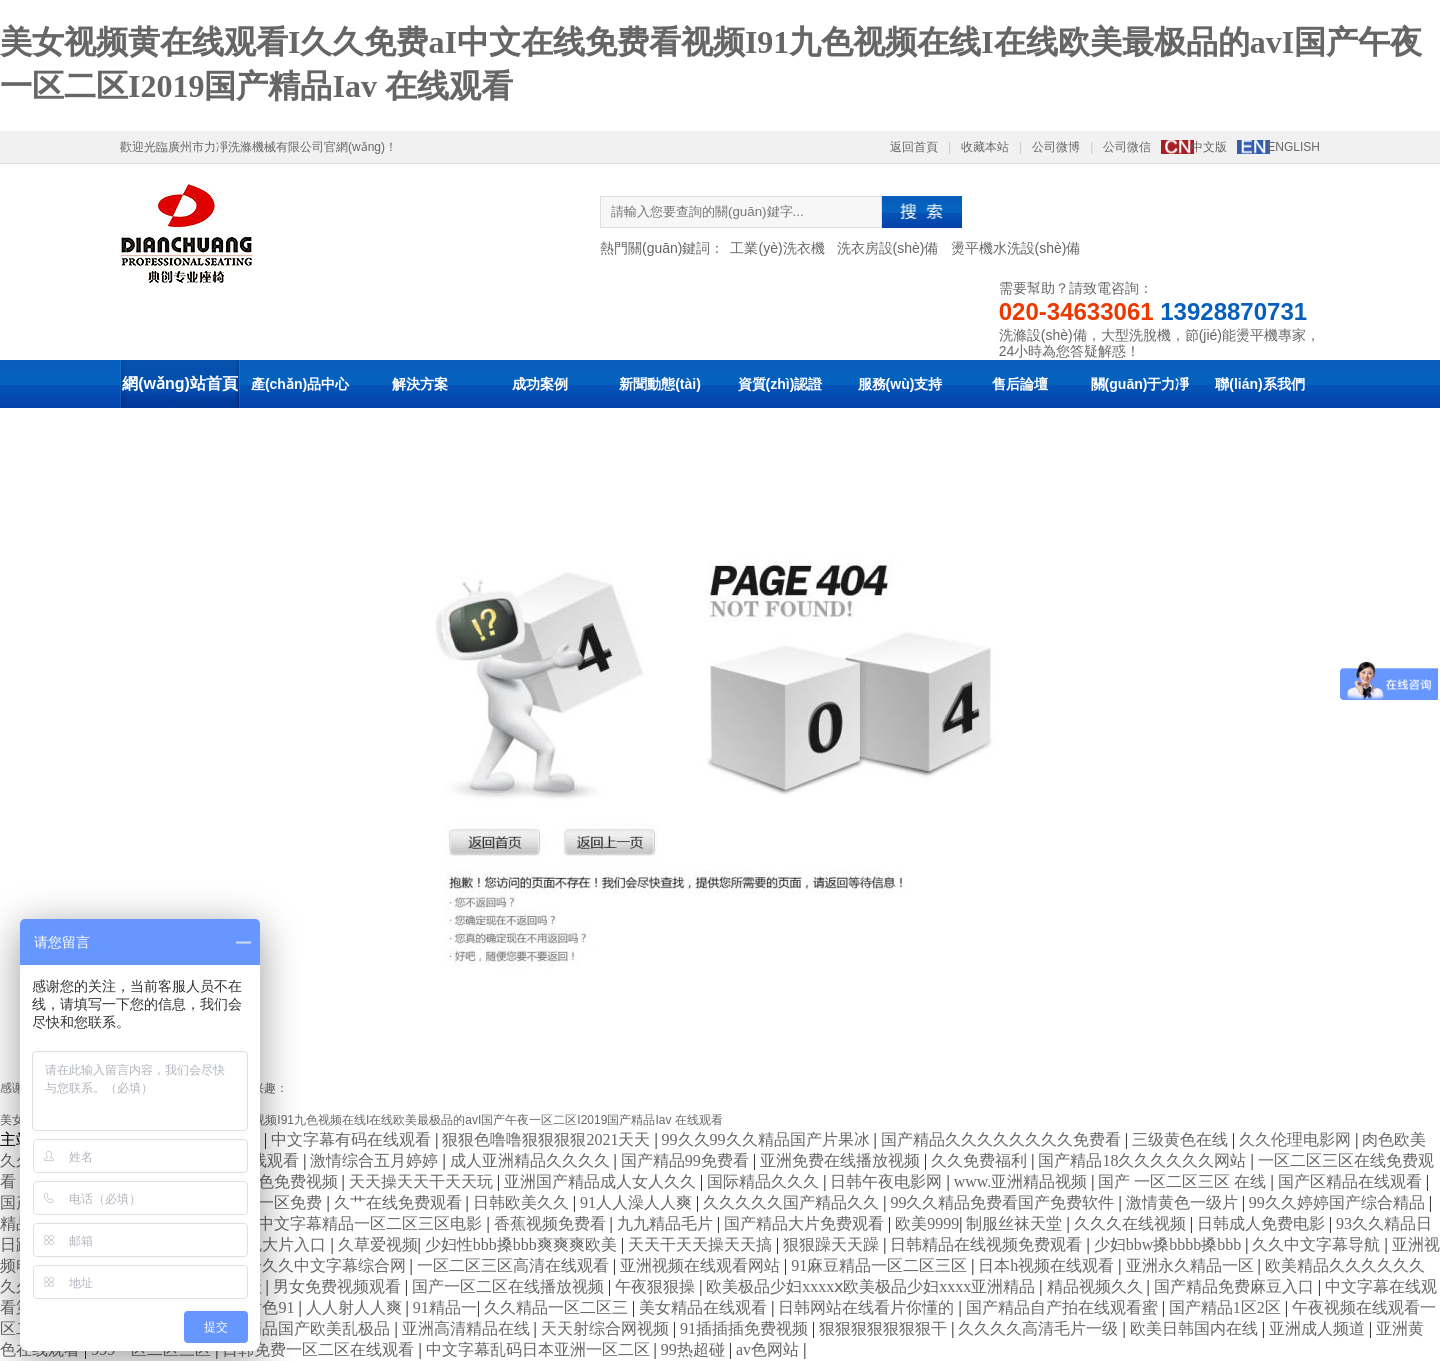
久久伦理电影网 (1297, 1139)
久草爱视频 (378, 1244)
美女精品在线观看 (705, 1307)
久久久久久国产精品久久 (793, 1202)
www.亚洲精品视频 (1023, 1181)
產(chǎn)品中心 (300, 384)
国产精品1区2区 (1227, 1307)
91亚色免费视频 (284, 1181)
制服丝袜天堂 (1016, 1223)
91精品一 (445, 1307)
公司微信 (1127, 147)
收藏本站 (985, 147)
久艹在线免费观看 (400, 1202)
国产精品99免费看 (687, 1160)
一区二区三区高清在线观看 (515, 1265)
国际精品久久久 (765, 1181)
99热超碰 (695, 1349)
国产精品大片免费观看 (806, 1223)
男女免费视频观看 (339, 1286)
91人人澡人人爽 (638, 1202)
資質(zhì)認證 (780, 384)
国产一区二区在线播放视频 (510, 1286)
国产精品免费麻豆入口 (1236, 1286)
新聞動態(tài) (660, 384)
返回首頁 (914, 147)
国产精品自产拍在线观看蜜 (1064, 1307)
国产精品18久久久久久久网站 (1144, 1160)
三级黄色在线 (1182, 1139)
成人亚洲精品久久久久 (532, 1160)
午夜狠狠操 (657, 1286)
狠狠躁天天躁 (833, 1244)
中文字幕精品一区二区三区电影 (372, 1223)
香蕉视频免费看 (552, 1223)
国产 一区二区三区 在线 (1184, 1181)
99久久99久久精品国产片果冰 (768, 1139)
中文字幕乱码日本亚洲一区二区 (540, 1349)
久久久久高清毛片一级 (1040, 1328)
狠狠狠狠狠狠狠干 (885, 1328)
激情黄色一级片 (1184, 1202)
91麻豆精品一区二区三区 (881, 1265)
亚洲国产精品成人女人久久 (602, 1181)
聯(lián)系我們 (1259, 384)
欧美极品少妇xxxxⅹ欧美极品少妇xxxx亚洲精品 (872, 1286)
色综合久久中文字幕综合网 (312, 1265)
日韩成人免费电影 (1263, 1223)
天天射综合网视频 (607, 1328)
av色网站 (769, 1349)
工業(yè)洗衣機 (777, 248)
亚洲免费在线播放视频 (842, 1160)
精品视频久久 (1097, 1286)
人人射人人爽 (356, 1307)
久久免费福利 (981, 1160)
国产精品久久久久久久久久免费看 (1003, 1139)
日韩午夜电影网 (888, 1181)
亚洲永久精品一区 (1192, 1265)
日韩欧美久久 (523, 1202)
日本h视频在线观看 (1048, 1265)
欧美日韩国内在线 (1196, 1328)
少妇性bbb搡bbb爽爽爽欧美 (523, 1244)
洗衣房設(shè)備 (888, 248)
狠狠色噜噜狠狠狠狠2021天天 (548, 1139)
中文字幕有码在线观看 (353, 1139)
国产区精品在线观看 (1352, 1181)
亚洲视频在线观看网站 (702, 1265)
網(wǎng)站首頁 (180, 383)
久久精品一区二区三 (558, 1307)
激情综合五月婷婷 (376, 1160)
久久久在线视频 (1132, 1223)
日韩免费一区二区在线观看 (320, 1349)
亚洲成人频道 (1319, 1328)
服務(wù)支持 (900, 384)
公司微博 (1056, 147)
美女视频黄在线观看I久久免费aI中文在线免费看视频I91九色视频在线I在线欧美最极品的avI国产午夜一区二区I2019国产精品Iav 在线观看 (361, 1120)
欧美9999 (927, 1223)
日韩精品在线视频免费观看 (988, 1244)
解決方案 (420, 384)
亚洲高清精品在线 (468, 1328)
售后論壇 (1020, 384)
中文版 (1209, 147)
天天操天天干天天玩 (423, 1181)
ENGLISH (1293, 147)
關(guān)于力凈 (1140, 384)
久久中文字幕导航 (1318, 1244)
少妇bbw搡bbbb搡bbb (1170, 1244)
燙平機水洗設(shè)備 (1016, 248)
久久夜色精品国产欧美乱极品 (288, 1328)
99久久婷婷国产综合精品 (1339, 1202)
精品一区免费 (276, 1202)
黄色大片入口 (280, 1244)
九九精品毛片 (667, 1223)
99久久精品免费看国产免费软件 (1004, 1202)
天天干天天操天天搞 (702, 1244)
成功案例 (540, 384)
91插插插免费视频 (746, 1328)
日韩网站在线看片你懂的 (868, 1307)
